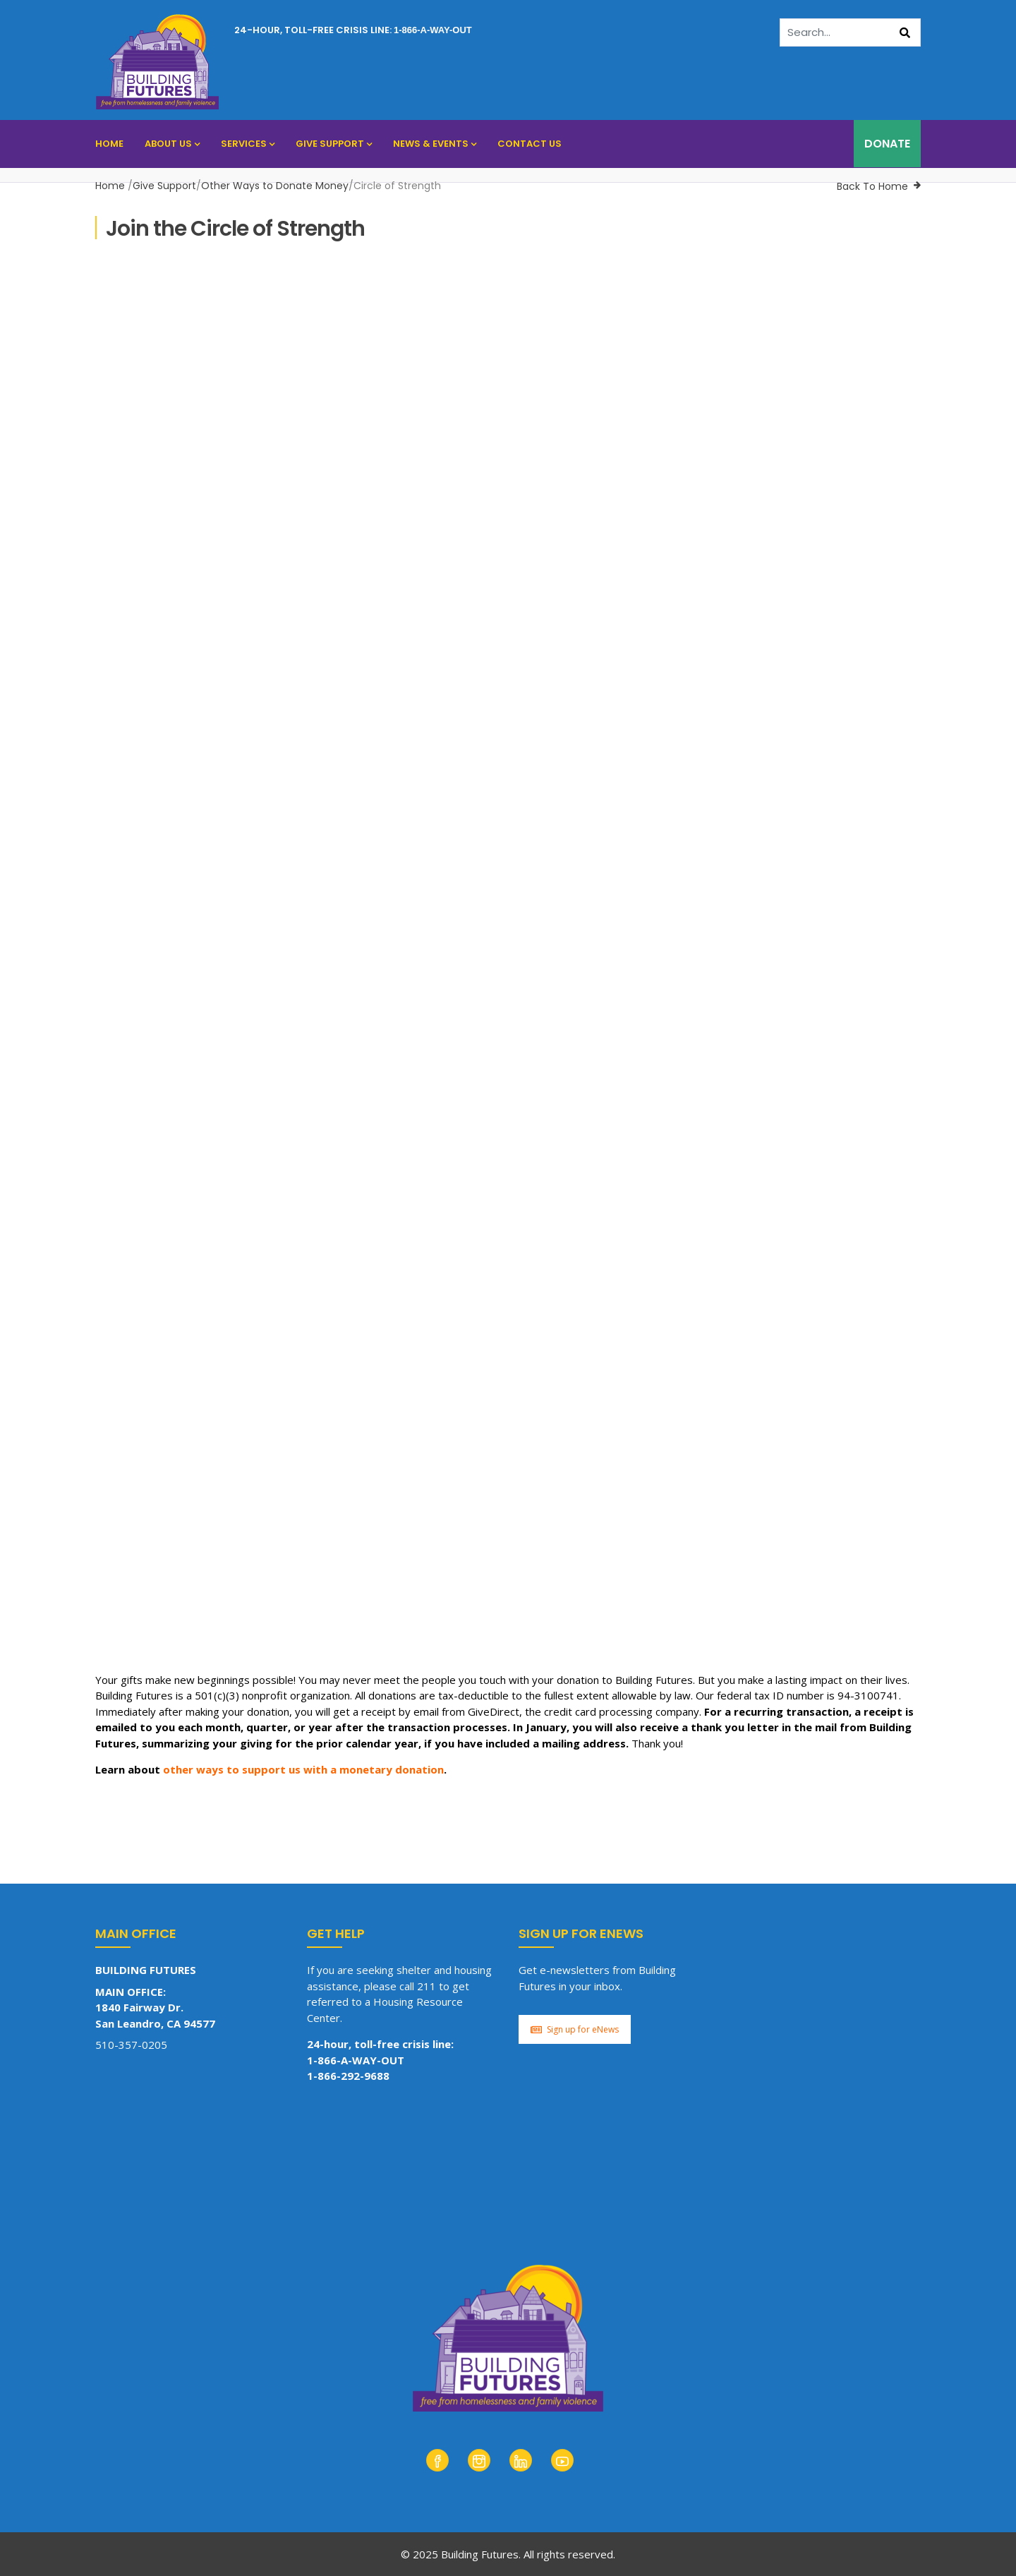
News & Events (434, 143)
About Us (172, 143)
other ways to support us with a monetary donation (303, 1769)
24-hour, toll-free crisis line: (353, 30)
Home (109, 143)
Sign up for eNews (575, 2029)
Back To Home (872, 186)
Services (247, 143)
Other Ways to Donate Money (275, 186)
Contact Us (529, 143)
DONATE (887, 144)
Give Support (334, 143)
